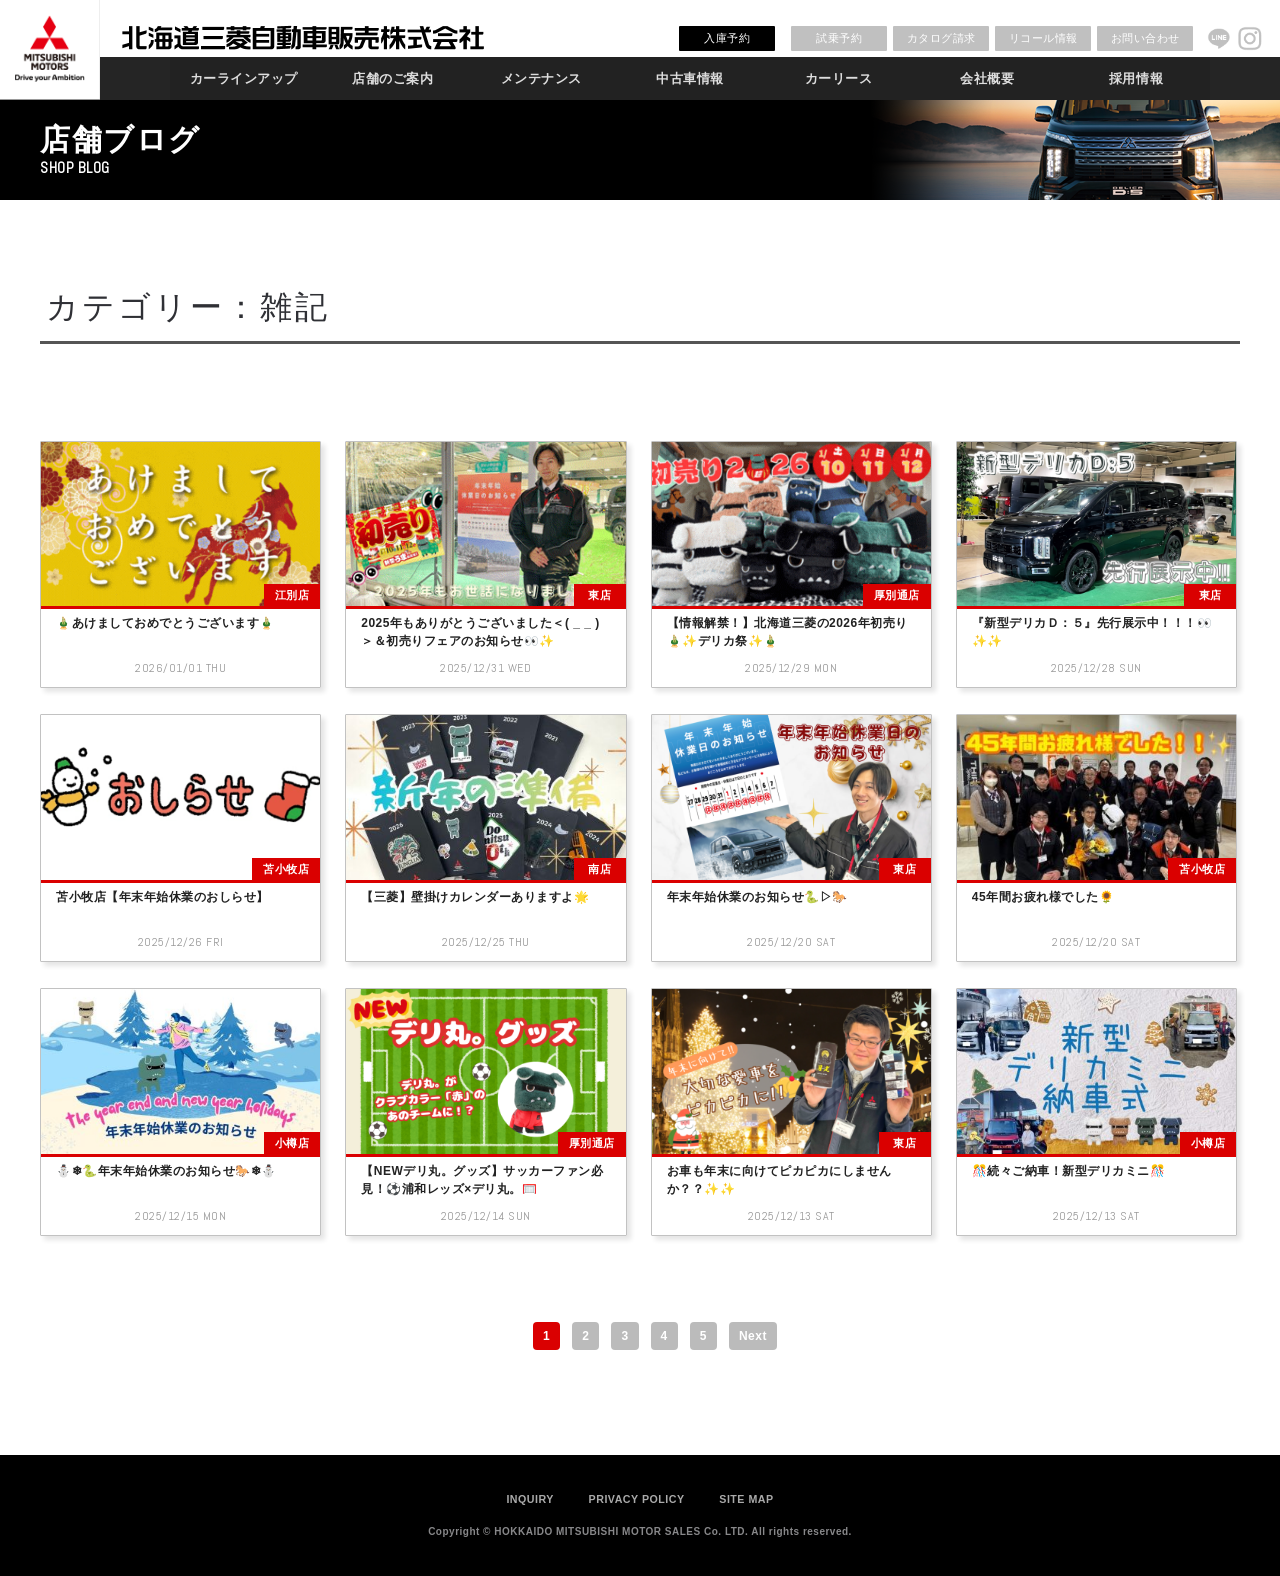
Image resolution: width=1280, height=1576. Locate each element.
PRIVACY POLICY (637, 1499)
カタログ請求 (941, 38)
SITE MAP (746, 1499)
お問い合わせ (1145, 38)
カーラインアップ (244, 78)
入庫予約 (727, 38)
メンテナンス (541, 78)
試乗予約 (839, 38)
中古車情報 (690, 78)
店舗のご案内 (392, 78)
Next (753, 1336)
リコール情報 (1043, 38)
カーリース (839, 78)
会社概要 (987, 78)
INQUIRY (530, 1499)
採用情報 (1136, 78)
